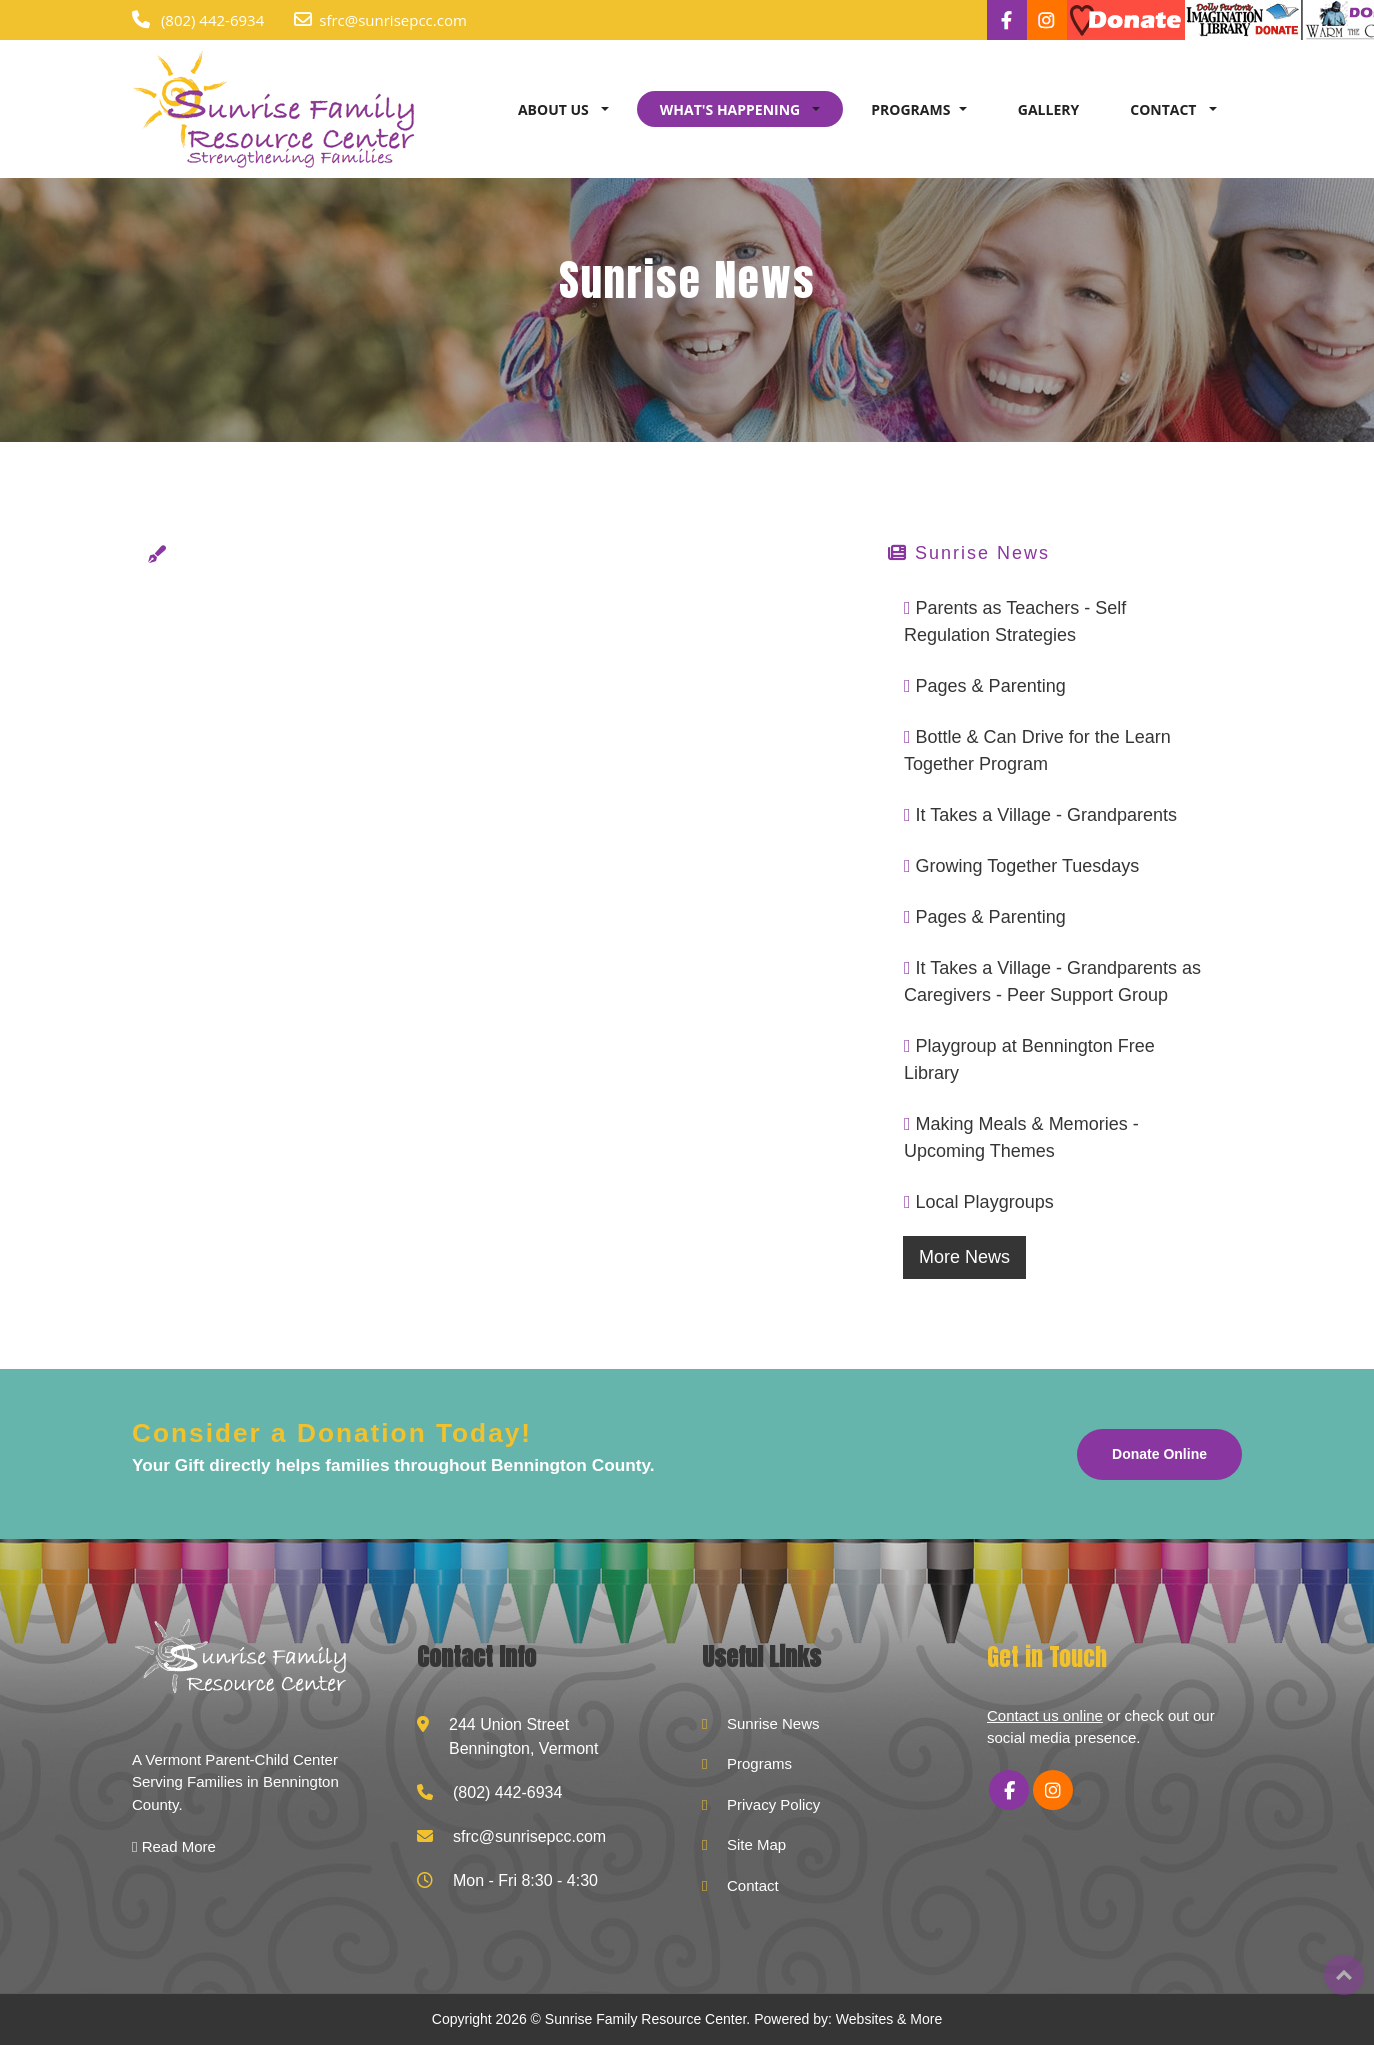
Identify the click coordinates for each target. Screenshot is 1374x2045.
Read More (174, 1846)
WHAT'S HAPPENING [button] (732, 109)
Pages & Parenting (991, 686)
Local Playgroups (985, 1202)
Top (1344, 1975)
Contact (753, 1885)
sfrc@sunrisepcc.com (393, 20)
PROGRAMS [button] (910, 109)
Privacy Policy (773, 1804)
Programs (759, 1763)
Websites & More (889, 2019)
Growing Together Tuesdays (1028, 866)
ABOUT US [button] (555, 109)
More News (964, 1257)
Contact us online (1045, 1715)
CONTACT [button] (1165, 109)
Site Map (756, 1844)
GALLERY (1048, 109)
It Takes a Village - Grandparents (1046, 815)
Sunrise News (773, 1723)
